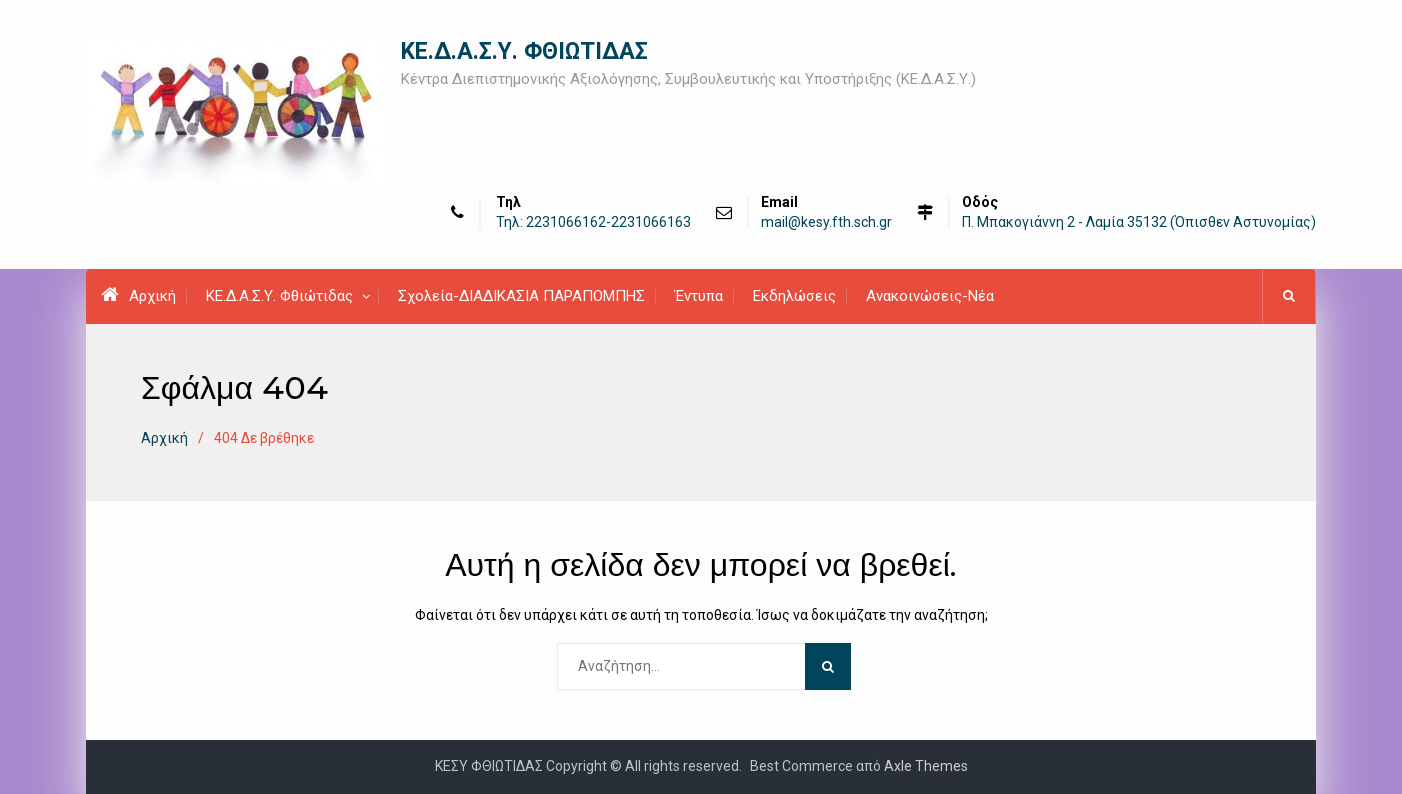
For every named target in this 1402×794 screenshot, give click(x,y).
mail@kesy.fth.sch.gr (826, 222)
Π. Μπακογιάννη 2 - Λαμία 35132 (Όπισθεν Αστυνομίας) (1139, 222)
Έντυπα (699, 296)
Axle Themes (926, 766)
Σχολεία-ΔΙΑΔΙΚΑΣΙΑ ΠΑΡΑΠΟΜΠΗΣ (521, 296)
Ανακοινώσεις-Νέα (930, 296)
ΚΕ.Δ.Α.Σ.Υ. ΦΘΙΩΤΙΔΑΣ (524, 51)
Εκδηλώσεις (794, 296)
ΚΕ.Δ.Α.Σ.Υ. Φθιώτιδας (279, 296)
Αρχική (138, 295)
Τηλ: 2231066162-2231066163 (593, 222)
